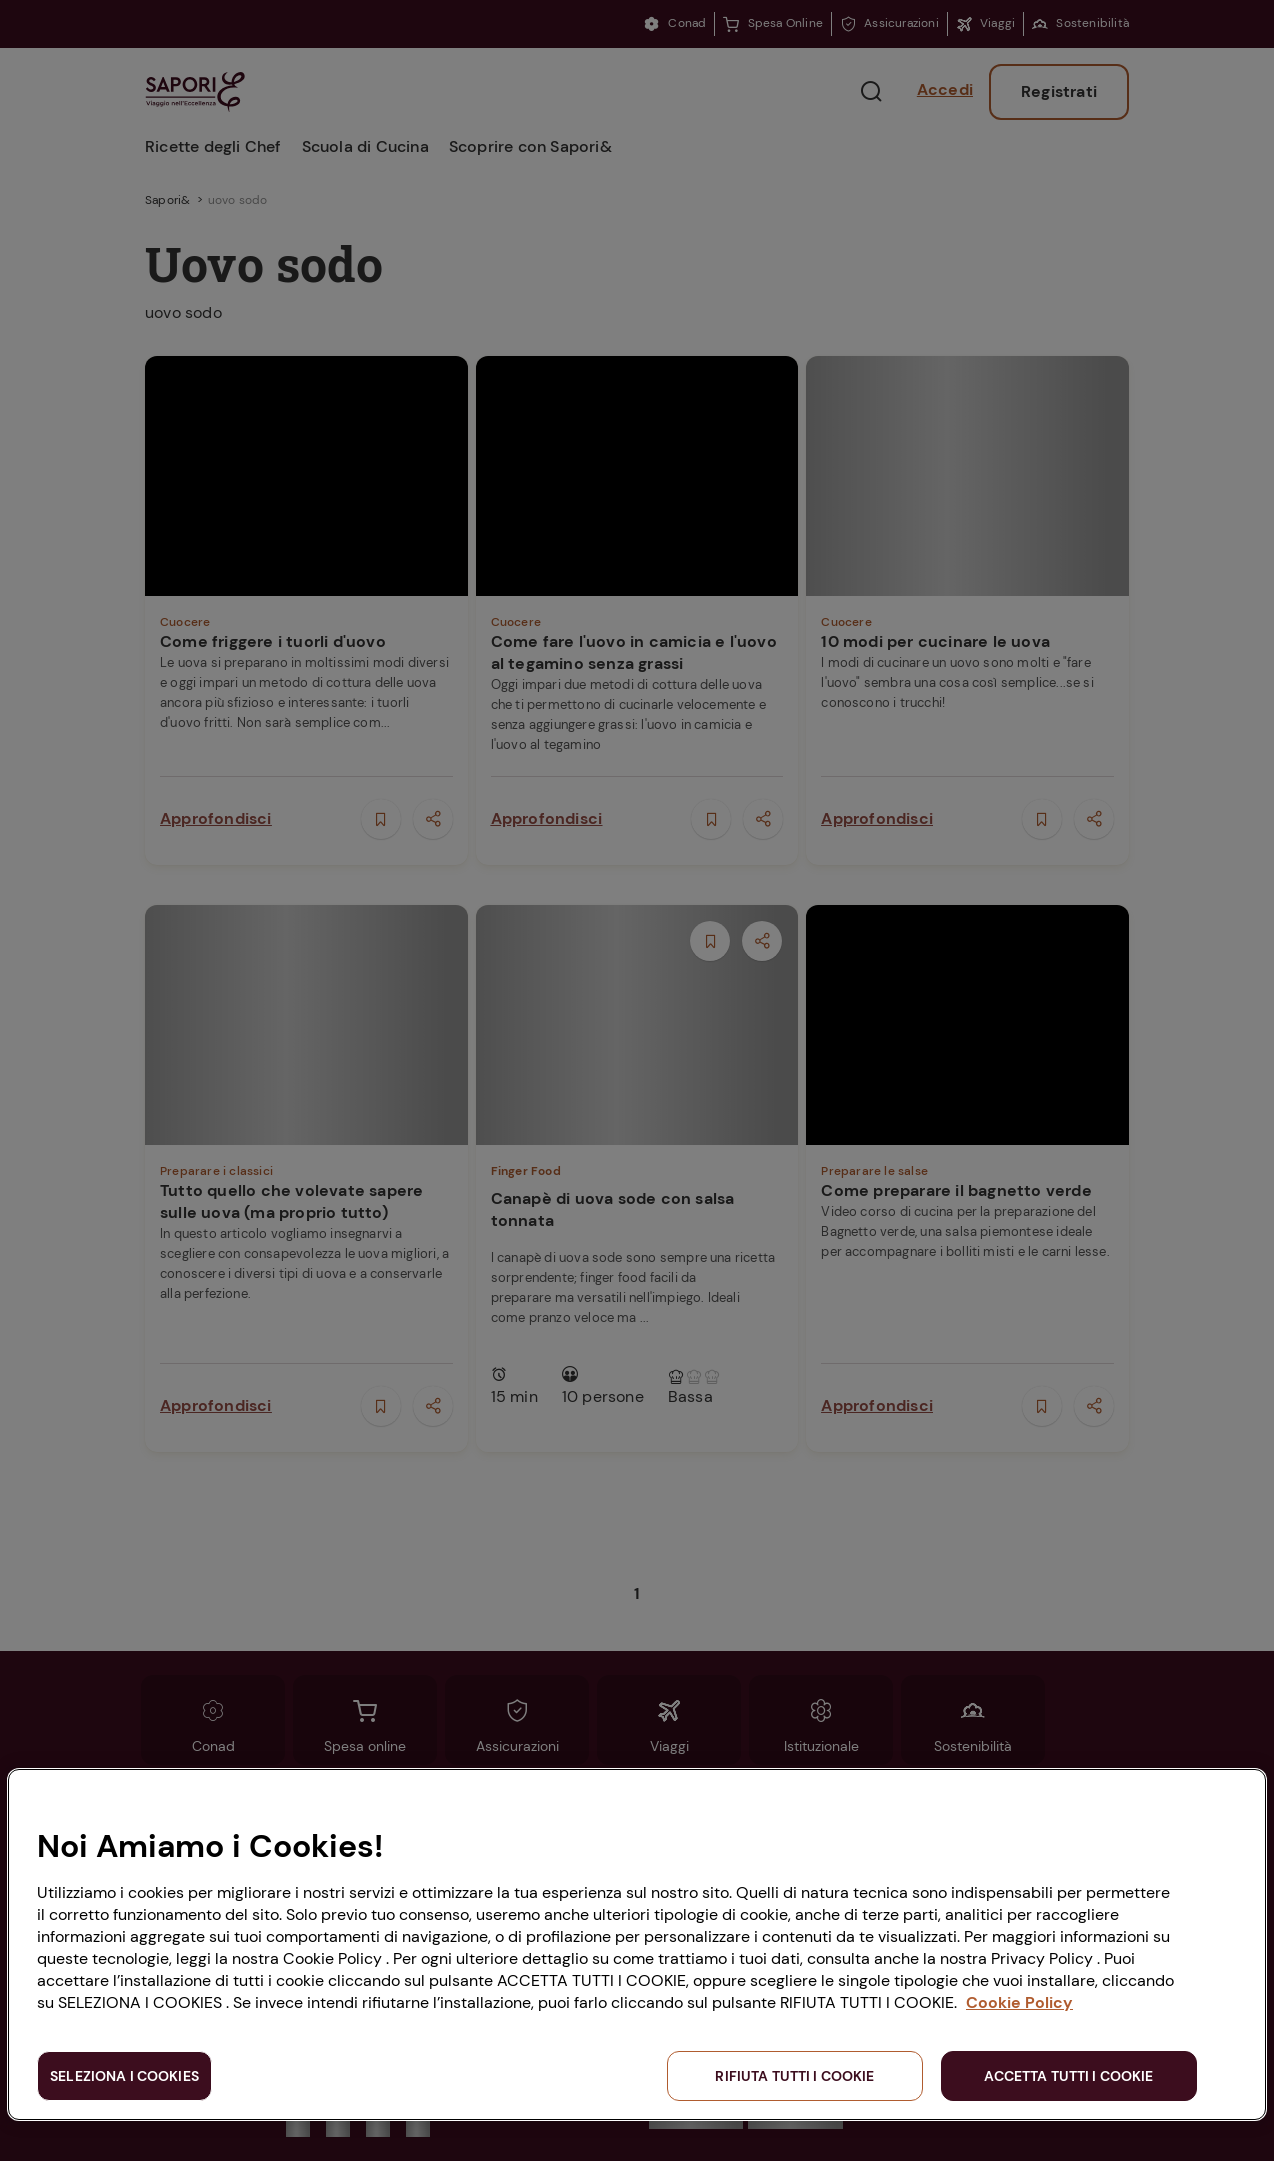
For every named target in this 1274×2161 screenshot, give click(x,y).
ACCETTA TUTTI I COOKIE (1068, 2076)
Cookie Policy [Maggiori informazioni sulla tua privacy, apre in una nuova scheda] (1019, 2002)
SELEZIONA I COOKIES (124, 2076)
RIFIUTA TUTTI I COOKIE (794, 2076)
